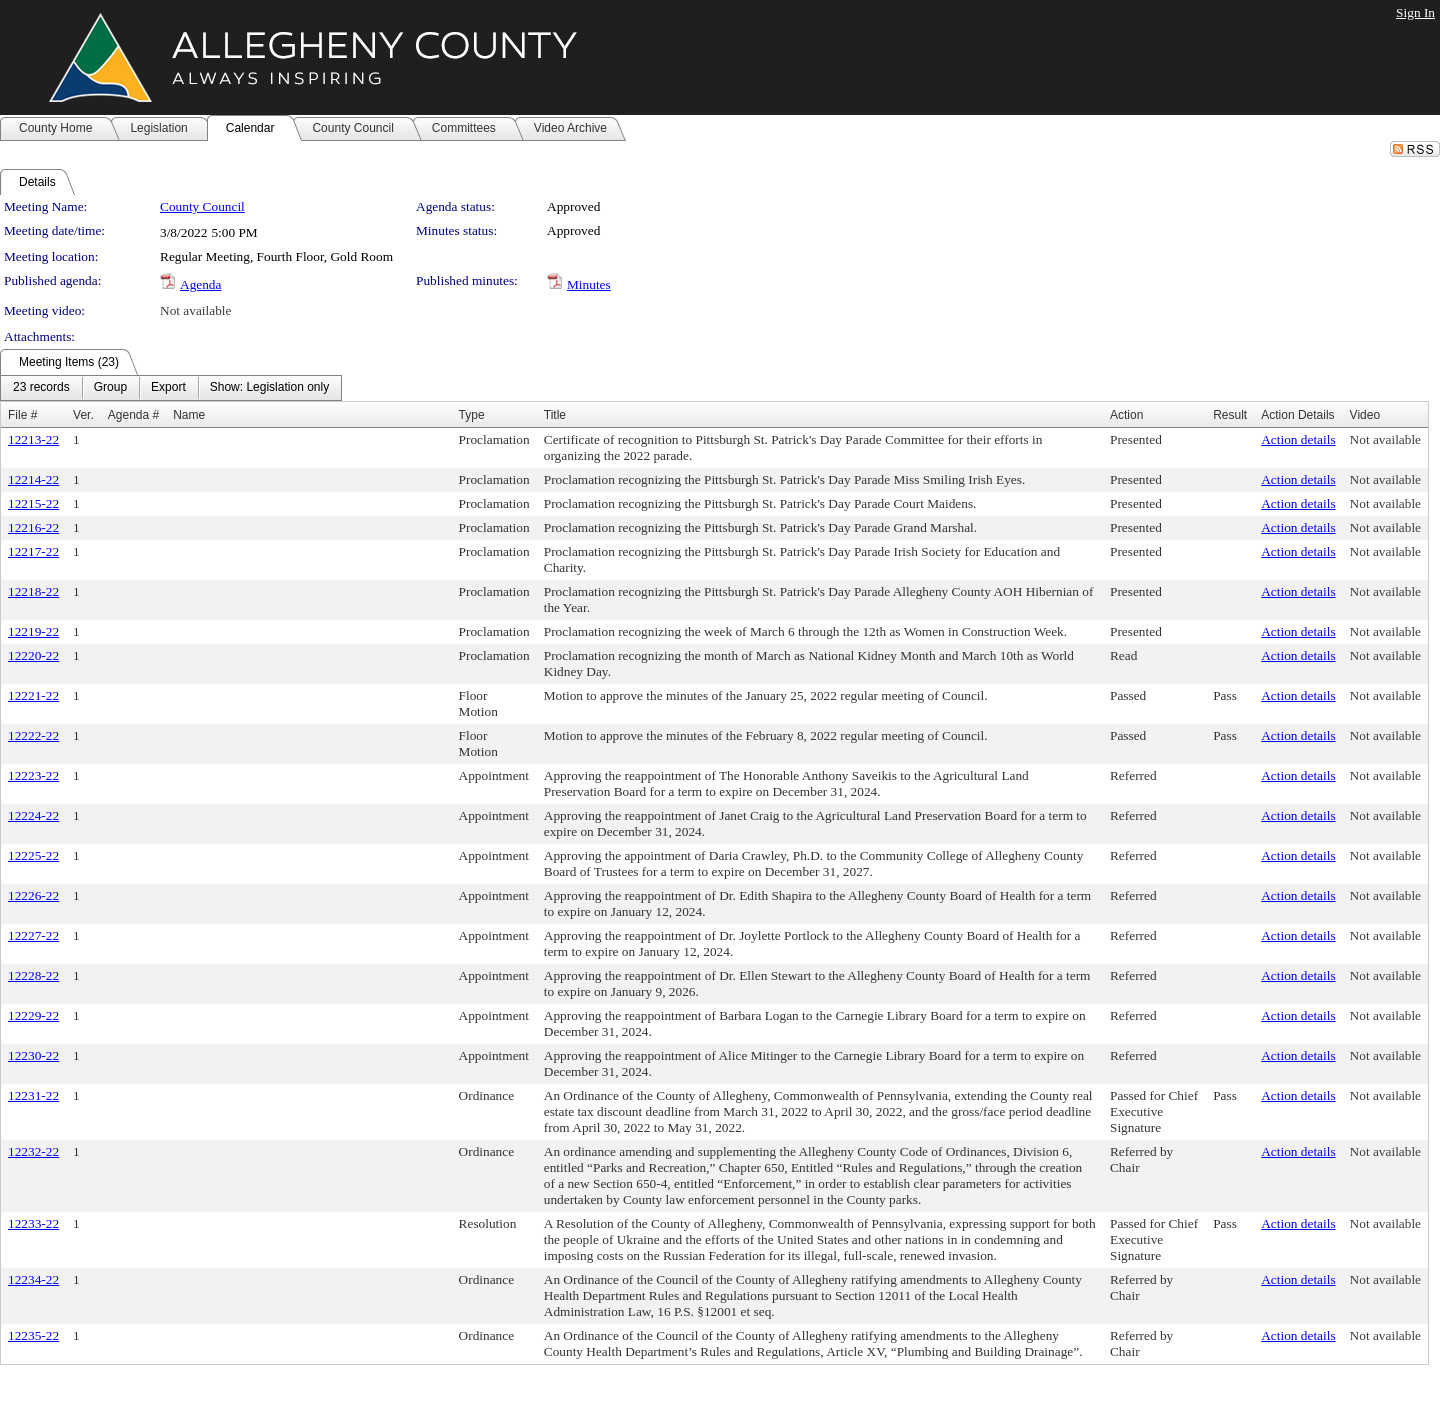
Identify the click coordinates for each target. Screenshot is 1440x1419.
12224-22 (33, 815)
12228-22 (33, 975)
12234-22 (33, 1279)
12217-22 (33, 551)
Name (189, 415)
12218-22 (33, 591)
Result (1230, 415)
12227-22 (33, 935)
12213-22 (33, 439)
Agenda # (133, 415)
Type (472, 415)
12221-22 (33, 695)
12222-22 (33, 735)
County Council (202, 206)
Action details (1298, 439)
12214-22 (33, 479)
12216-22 (33, 527)
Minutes (589, 284)
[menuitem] (41, 388)
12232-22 (33, 1151)
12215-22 (33, 503)
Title (555, 415)
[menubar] (171, 388)
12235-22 (33, 1335)
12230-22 (33, 1055)
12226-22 (33, 895)
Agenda (200, 284)
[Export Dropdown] (168, 388)
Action (1126, 415)
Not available (195, 310)
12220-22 (33, 655)
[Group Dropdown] (110, 388)
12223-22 (33, 775)
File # (22, 415)
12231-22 (33, 1095)
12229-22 (33, 1015)
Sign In (1415, 12)
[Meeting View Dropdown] (269, 388)
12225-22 (33, 855)
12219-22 (33, 631)
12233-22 (33, 1223)
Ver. (83, 415)
